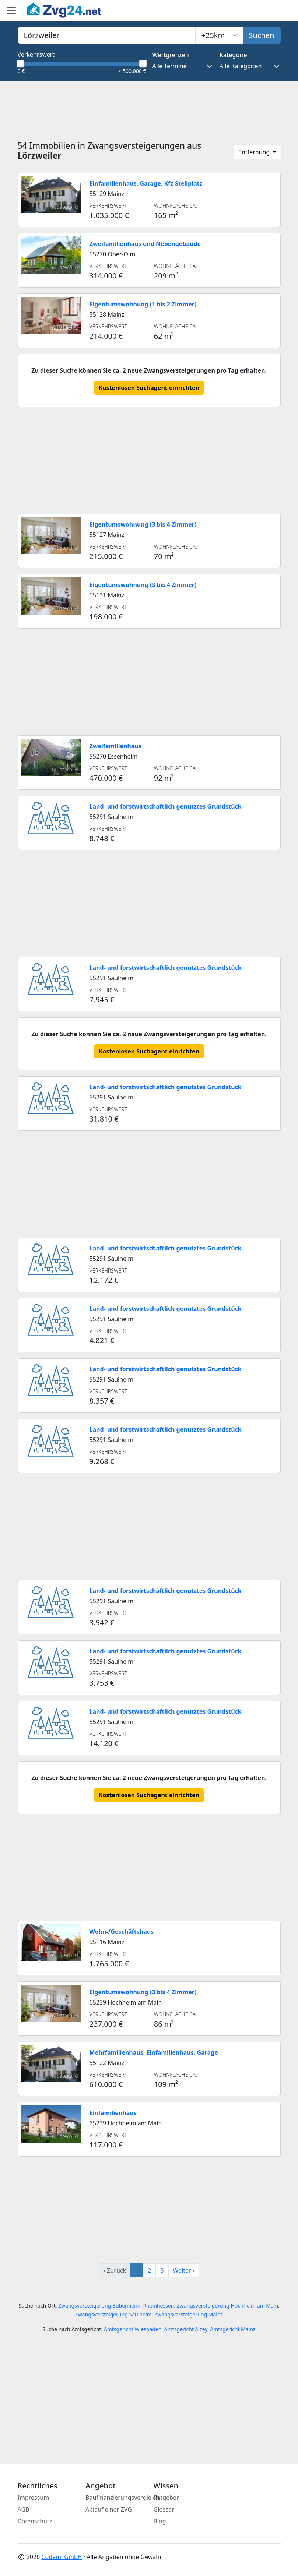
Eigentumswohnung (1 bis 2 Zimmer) (143, 304)
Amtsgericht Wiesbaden (133, 2329)
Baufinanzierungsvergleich (122, 2498)
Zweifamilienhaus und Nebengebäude (145, 244)
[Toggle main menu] (11, 10)
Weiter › (183, 2270)
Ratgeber (166, 2498)
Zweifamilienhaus (115, 746)
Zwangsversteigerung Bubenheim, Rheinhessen (116, 2305)
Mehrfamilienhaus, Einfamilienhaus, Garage (154, 2052)
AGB (23, 2509)
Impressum (33, 2498)
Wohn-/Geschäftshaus (122, 1932)
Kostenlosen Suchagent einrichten (149, 388)
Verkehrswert (36, 54)
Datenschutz (35, 2521)
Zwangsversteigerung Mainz (188, 2314)
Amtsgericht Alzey (185, 2329)
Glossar (164, 2509)
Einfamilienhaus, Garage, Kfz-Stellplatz (146, 183)
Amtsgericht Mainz (232, 2329)
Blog (160, 2521)
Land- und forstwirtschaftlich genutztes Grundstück (166, 806)
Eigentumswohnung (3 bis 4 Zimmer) (143, 524)
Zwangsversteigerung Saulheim (113, 2314)
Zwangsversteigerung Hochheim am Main (227, 2305)
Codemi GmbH (61, 2557)
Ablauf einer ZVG (108, 2509)
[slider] (20, 63)
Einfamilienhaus (113, 2113)
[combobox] (107, 35)
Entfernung (254, 152)
